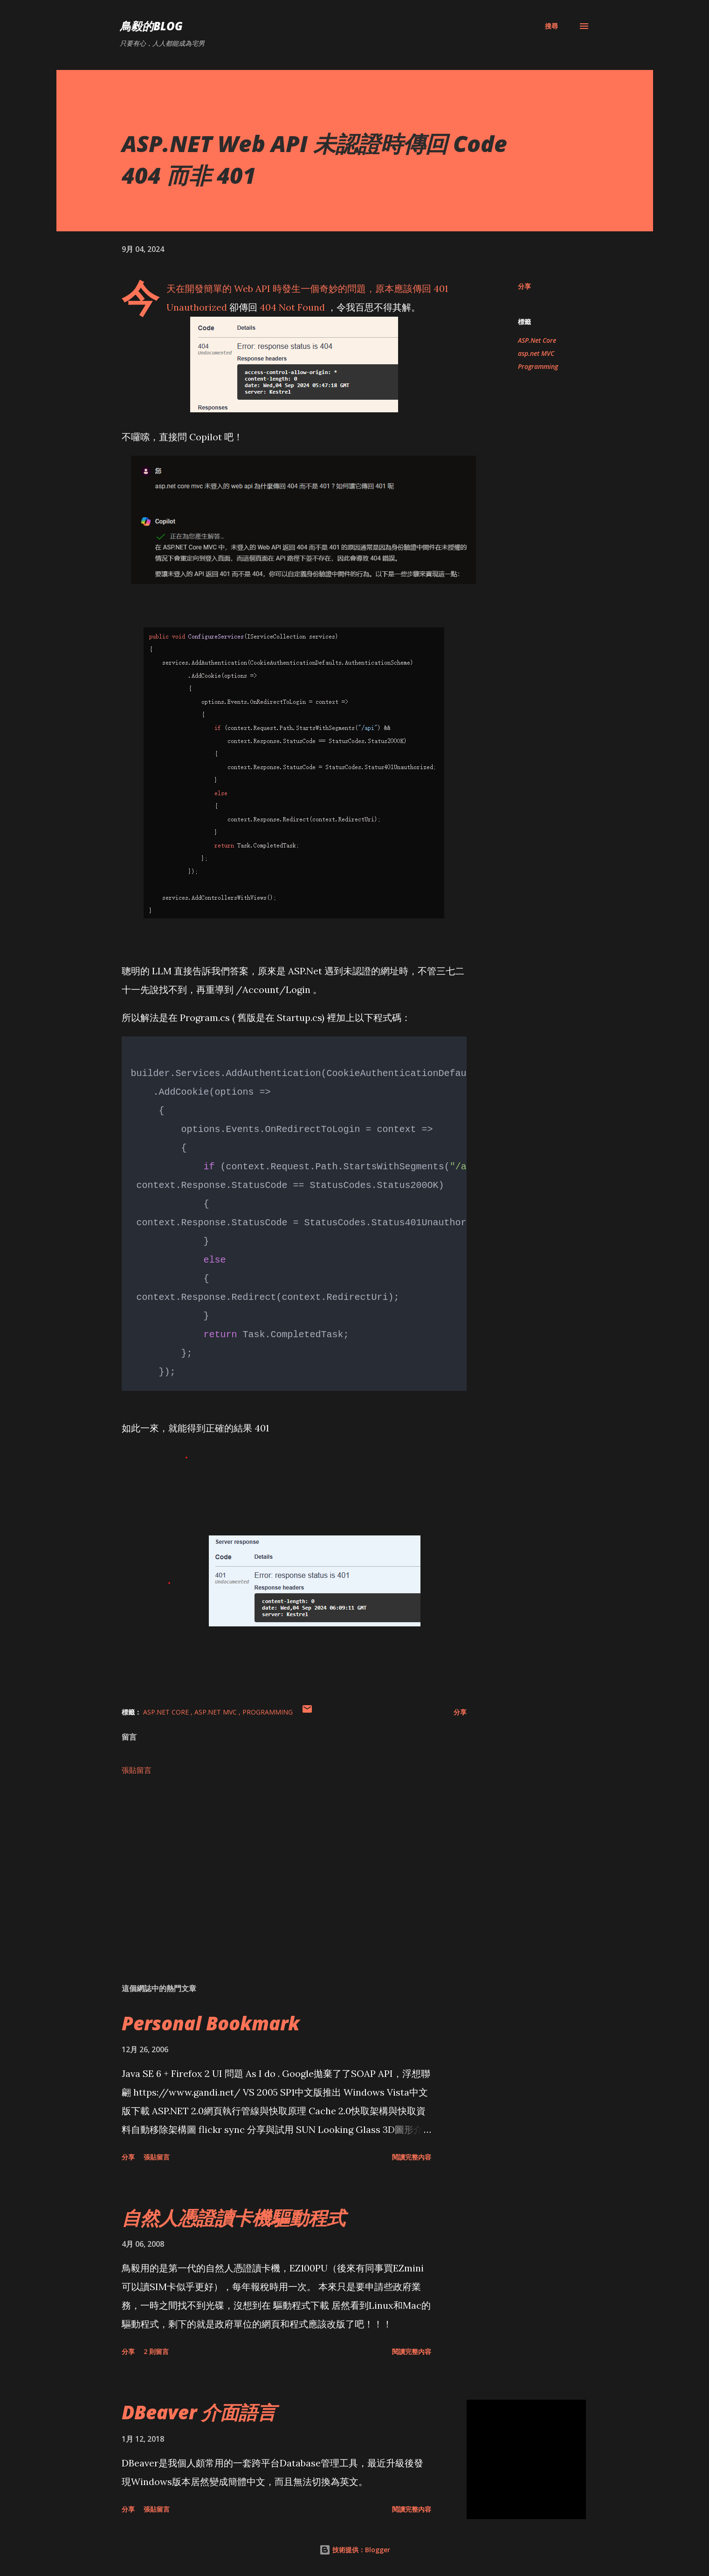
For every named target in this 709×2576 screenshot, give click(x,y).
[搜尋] (551, 26)
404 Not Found (292, 307)
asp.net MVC (536, 353)
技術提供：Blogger (354, 2549)
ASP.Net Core (537, 340)
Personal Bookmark (211, 2023)
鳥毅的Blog (151, 26)
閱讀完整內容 (411, 2156)
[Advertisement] (279, 1867)
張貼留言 (136, 1770)
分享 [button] (524, 286)
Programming (538, 366)
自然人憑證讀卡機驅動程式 (233, 2217)
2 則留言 (156, 2351)
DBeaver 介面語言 (199, 2412)
